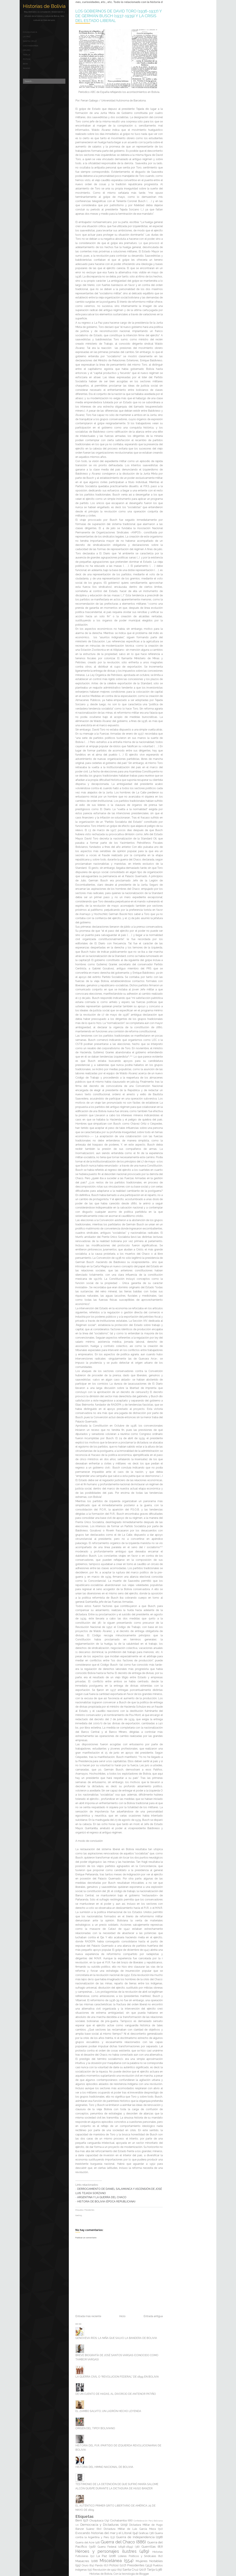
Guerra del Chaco (118, 2541)
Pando (26, 68)
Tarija (26, 55)
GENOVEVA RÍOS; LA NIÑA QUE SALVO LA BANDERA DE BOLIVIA (116, 2338)
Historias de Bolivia (44, 6)
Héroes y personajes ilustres (106, 2551)
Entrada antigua (153, 2316)
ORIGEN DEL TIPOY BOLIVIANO (95, 2428)
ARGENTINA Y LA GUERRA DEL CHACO (101, 2197)
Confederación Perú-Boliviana (148, 2520)
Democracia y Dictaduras (99, 2524)
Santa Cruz (30, 41)
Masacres (82, 2561)
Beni (25, 64)
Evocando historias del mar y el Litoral (103, 2533)
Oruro (26, 50)
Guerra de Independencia (135, 2537)
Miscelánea (111, 2560)
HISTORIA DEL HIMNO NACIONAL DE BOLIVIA (104, 2467)
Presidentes (89, 2210)
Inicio (122, 2316)
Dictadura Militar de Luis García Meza (130, 2528)
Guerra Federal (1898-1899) (115, 2546)
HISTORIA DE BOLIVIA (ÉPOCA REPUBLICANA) (106, 2201)
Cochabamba (30, 46)
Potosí (26, 59)
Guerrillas (148, 2546)
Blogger (143, 2573)
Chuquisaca (30, 32)
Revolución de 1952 (105, 2569)
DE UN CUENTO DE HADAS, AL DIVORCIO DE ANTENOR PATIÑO (115, 2393)
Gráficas (143, 2533)
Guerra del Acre (84, 2542)
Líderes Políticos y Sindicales (137, 2556)
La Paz (27, 36)
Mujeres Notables (149, 2561)
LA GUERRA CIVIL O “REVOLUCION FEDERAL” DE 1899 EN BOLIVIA (117, 2376)
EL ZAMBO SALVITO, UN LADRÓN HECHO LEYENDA (108, 2411)
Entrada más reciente (88, 2316)
